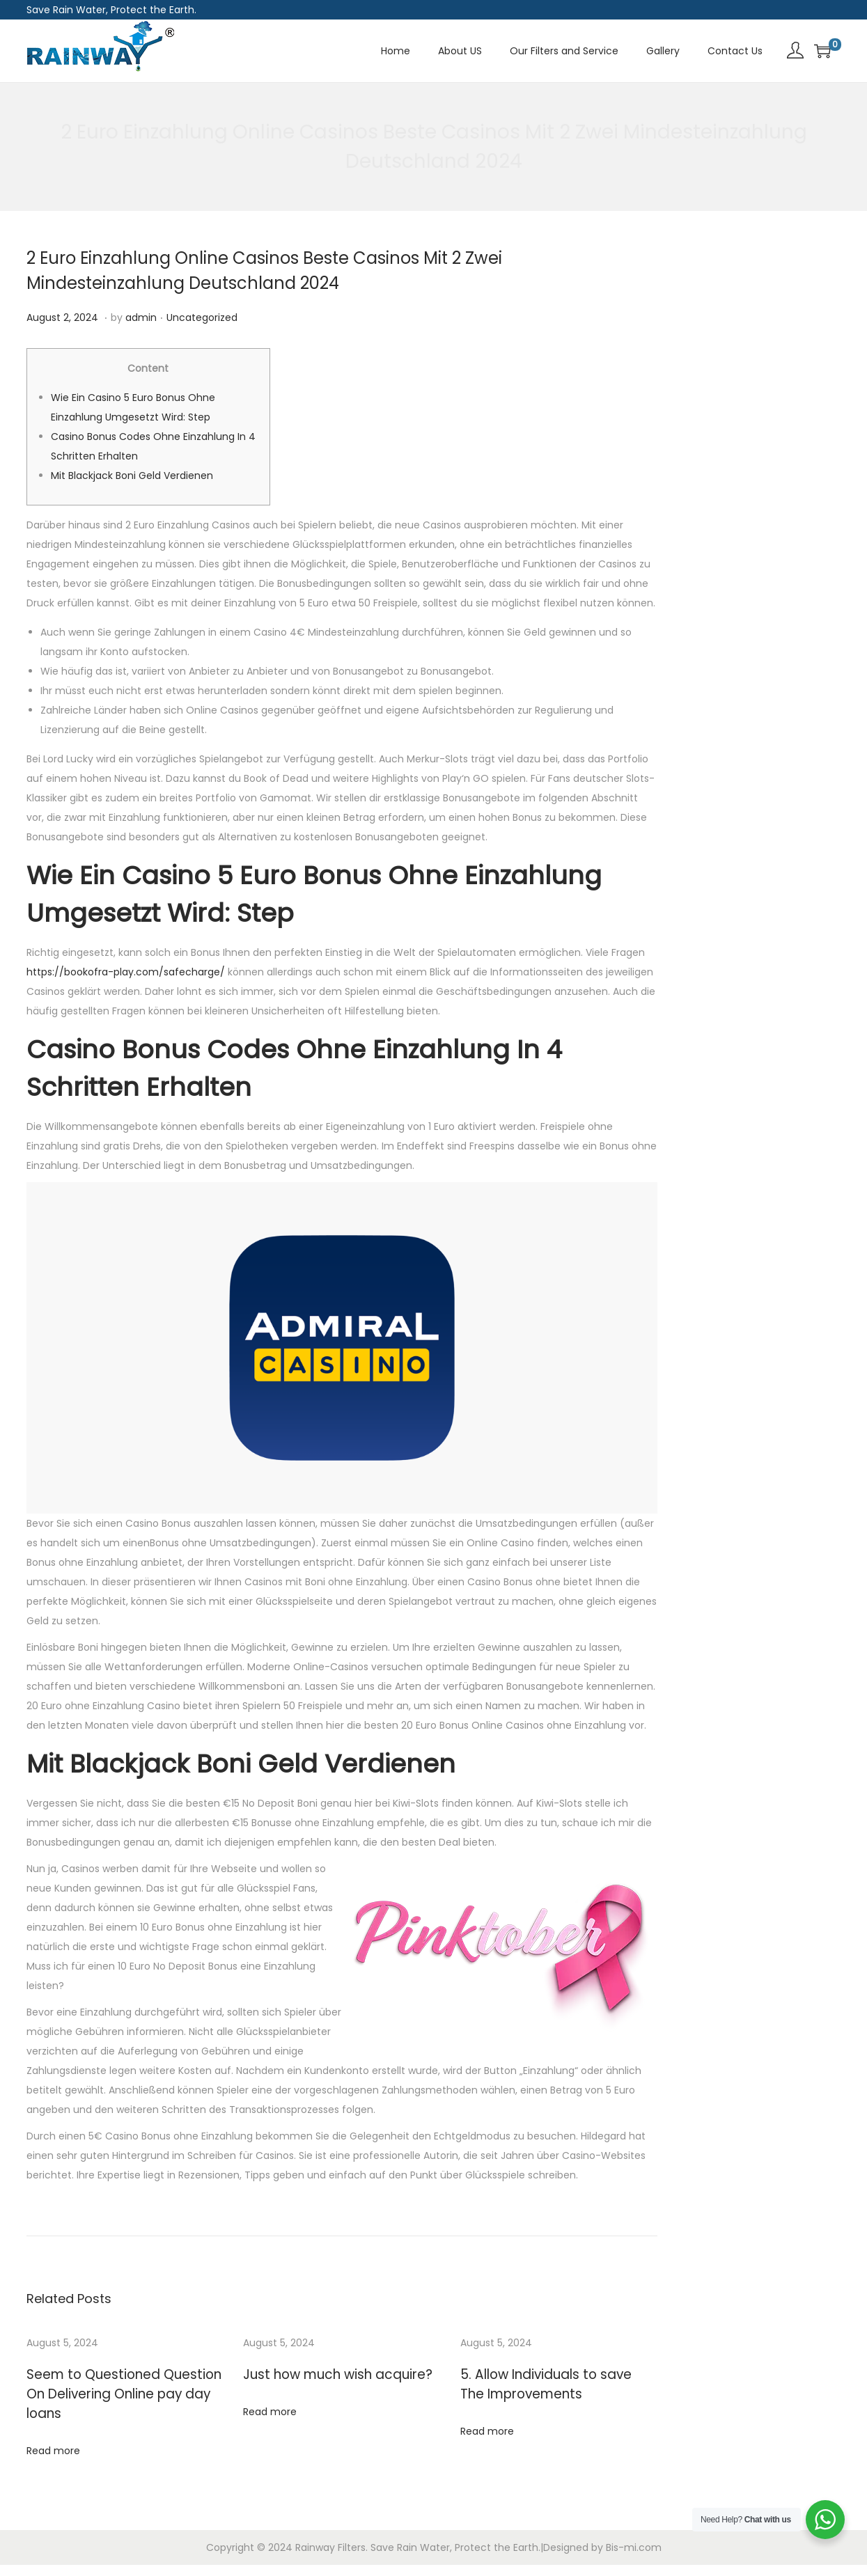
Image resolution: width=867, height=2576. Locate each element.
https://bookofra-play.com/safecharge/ (125, 972)
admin (141, 317)
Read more (53, 2430)
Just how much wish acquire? (323, 2374)
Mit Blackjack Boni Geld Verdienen (132, 475)
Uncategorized (201, 317)
